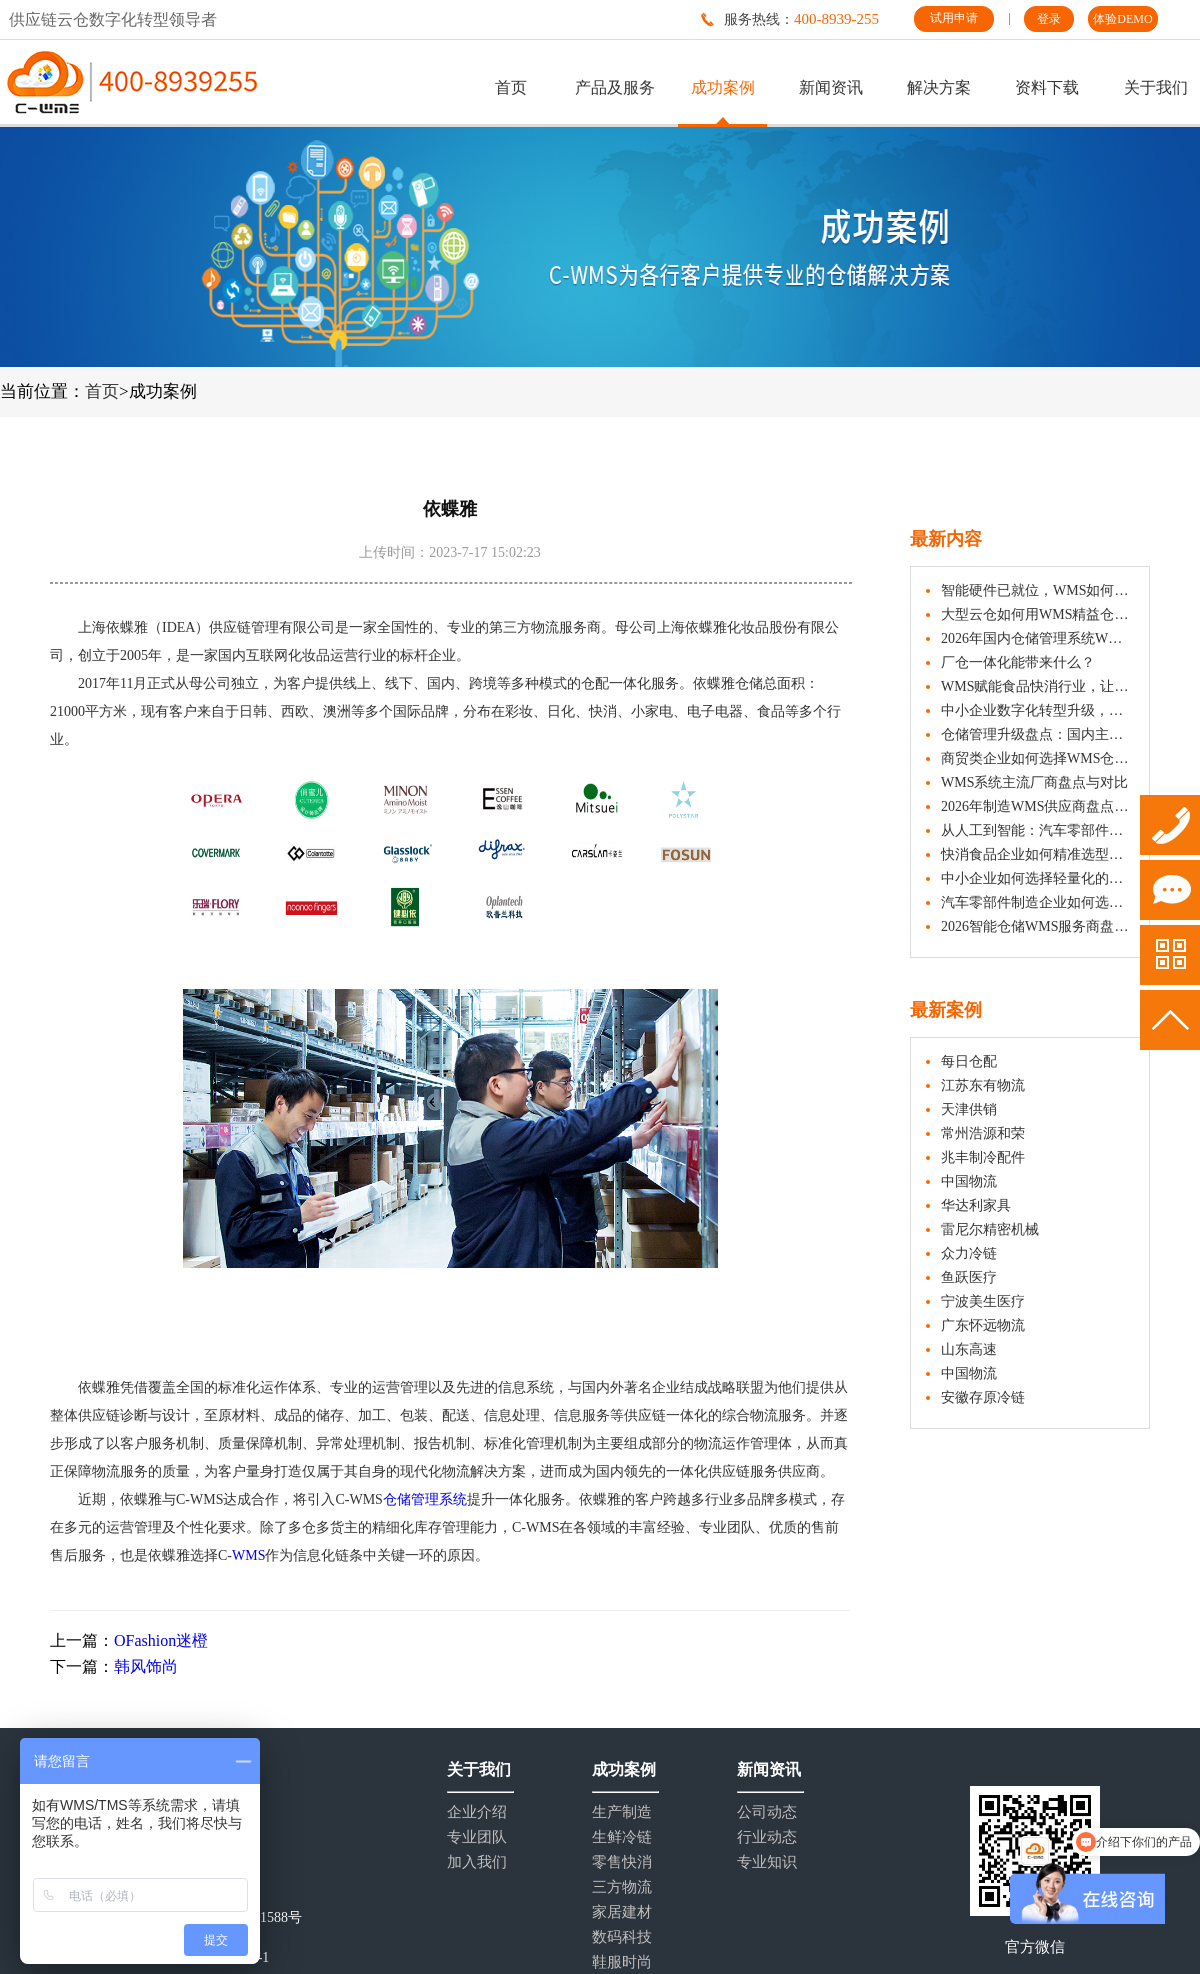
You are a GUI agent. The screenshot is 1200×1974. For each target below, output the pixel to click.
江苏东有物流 (983, 1085)
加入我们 (477, 1862)
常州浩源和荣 (983, 1133)
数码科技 (622, 1937)
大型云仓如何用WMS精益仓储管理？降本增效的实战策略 (1037, 614)
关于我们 (1156, 87)
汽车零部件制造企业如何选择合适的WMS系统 (1037, 902)
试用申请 (954, 18)
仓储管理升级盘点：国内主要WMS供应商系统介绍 (1037, 734)
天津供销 (969, 1109)
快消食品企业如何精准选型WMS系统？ (1037, 854)
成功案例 (723, 87)
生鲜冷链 (622, 1837)
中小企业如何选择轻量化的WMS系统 (1037, 878)
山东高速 (969, 1349)
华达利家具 (976, 1205)
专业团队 (477, 1837)
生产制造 (622, 1812)
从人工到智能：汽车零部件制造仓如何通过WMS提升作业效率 (1037, 830)
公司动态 (767, 1812)
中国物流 (969, 1181)
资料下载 (1047, 87)
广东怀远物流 (983, 1325)
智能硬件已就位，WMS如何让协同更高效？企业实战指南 (1037, 590)
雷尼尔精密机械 (990, 1229)
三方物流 (622, 1887)
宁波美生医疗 (983, 1301)
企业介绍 (477, 1812)
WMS (248, 1555)
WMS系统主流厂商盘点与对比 (1034, 782)
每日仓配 (969, 1061)
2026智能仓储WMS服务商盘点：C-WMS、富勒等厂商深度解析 (1037, 926)
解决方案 (939, 87)
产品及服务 (615, 87)
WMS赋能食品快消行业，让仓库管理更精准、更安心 (1037, 686)
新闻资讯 (831, 87)
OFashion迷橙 (161, 1640)
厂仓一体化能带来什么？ (1018, 662)
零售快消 (622, 1862)
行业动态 (767, 1837)
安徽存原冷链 (983, 1397)
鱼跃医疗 (969, 1277)
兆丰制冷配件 (983, 1157)
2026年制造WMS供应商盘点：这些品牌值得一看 (1037, 806)
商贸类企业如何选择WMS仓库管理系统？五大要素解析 (1037, 758)
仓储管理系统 (425, 1499)
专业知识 (767, 1862)
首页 (511, 87)
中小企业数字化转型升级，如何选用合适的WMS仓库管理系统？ (1037, 710)
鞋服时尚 (622, 1962)
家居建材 (622, 1912)
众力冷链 (969, 1253)
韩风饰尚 (146, 1666)
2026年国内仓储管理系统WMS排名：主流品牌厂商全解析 (1037, 638)
